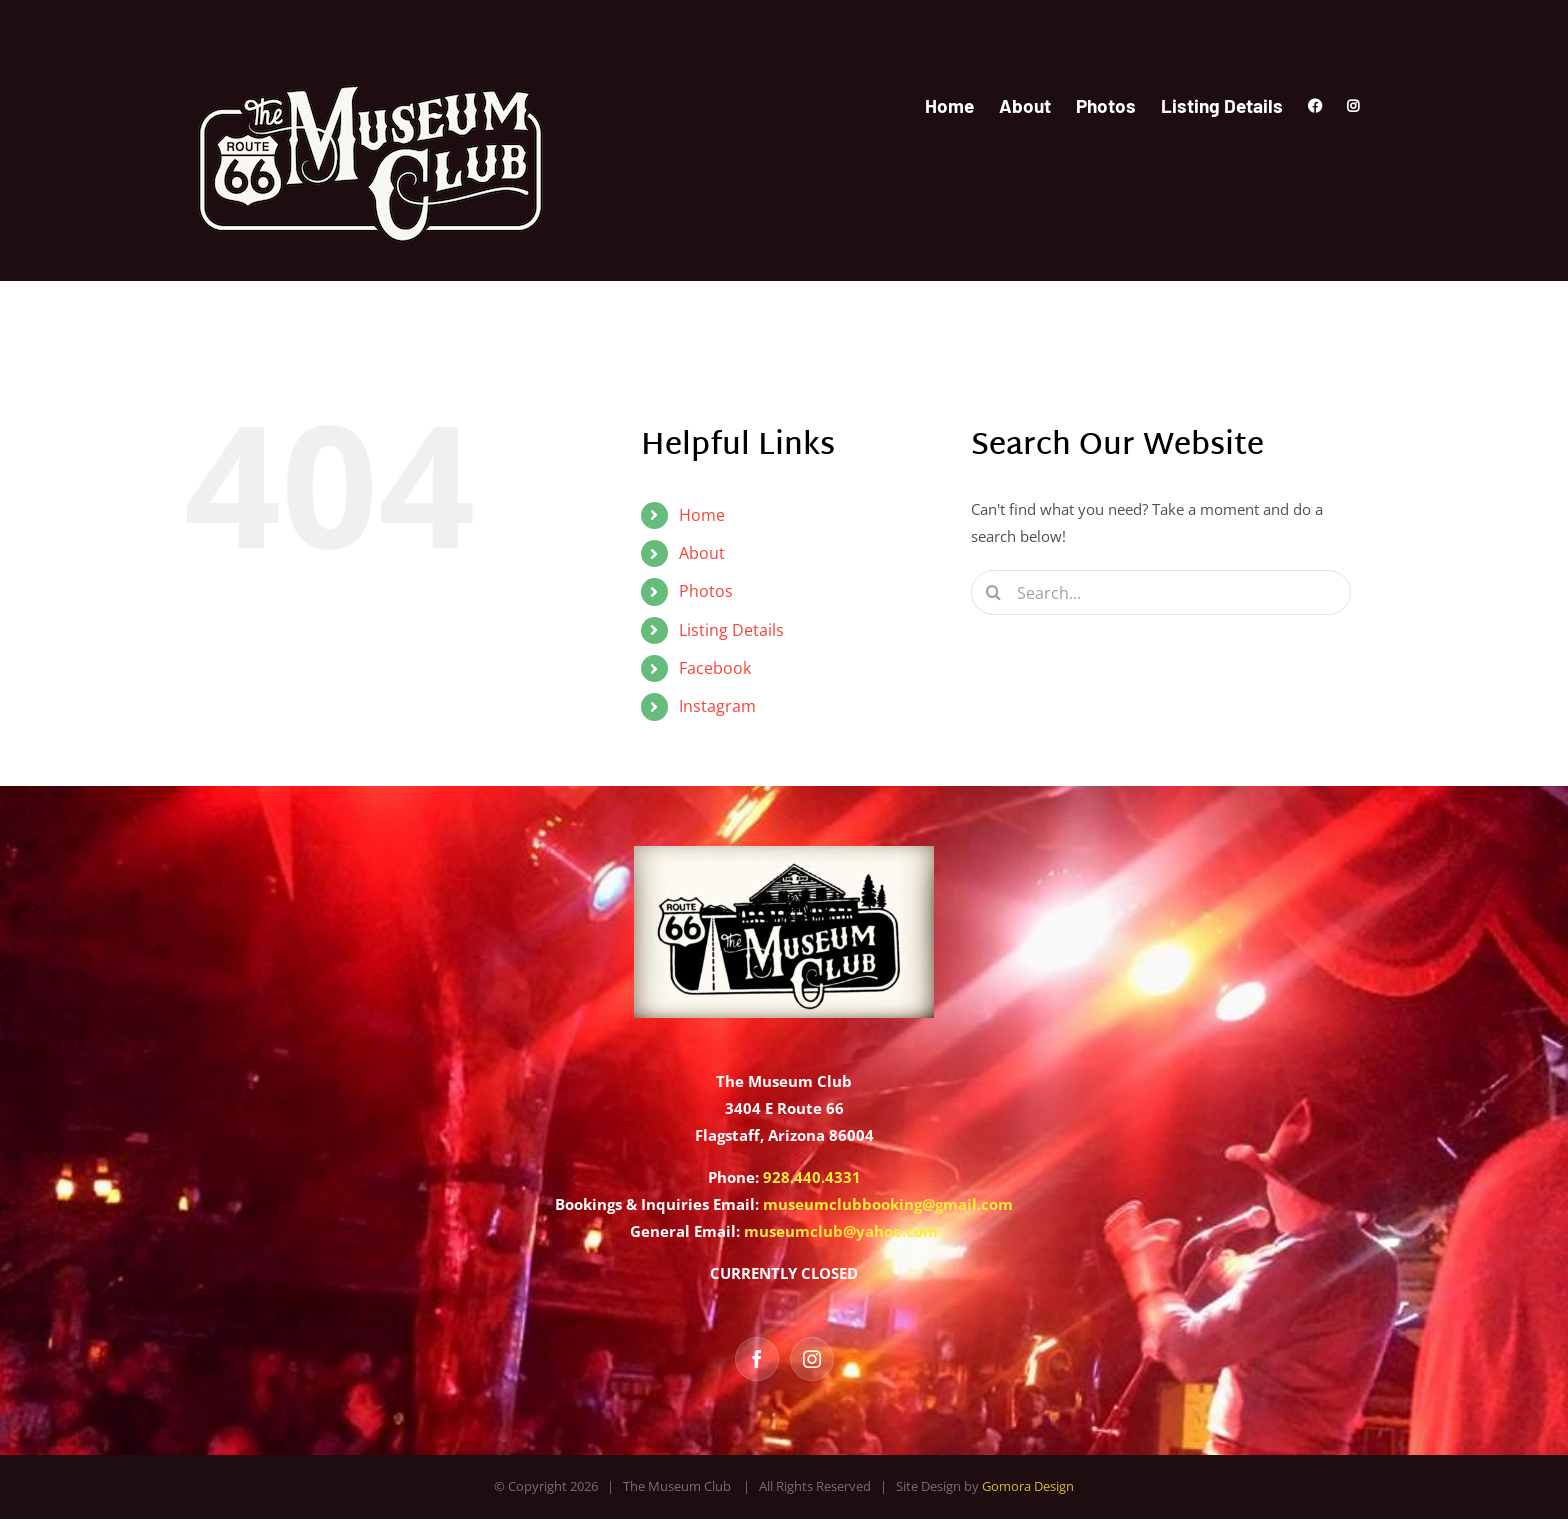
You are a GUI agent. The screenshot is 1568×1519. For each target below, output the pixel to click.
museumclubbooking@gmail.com (888, 1204)
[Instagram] (812, 1359)
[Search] (993, 592)
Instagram (717, 706)
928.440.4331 (812, 1177)
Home (702, 515)
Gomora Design (1028, 1486)
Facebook (715, 668)
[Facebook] (757, 1359)
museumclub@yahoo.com (841, 1231)
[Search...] (1161, 592)
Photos (706, 591)
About (702, 553)
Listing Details (731, 630)
